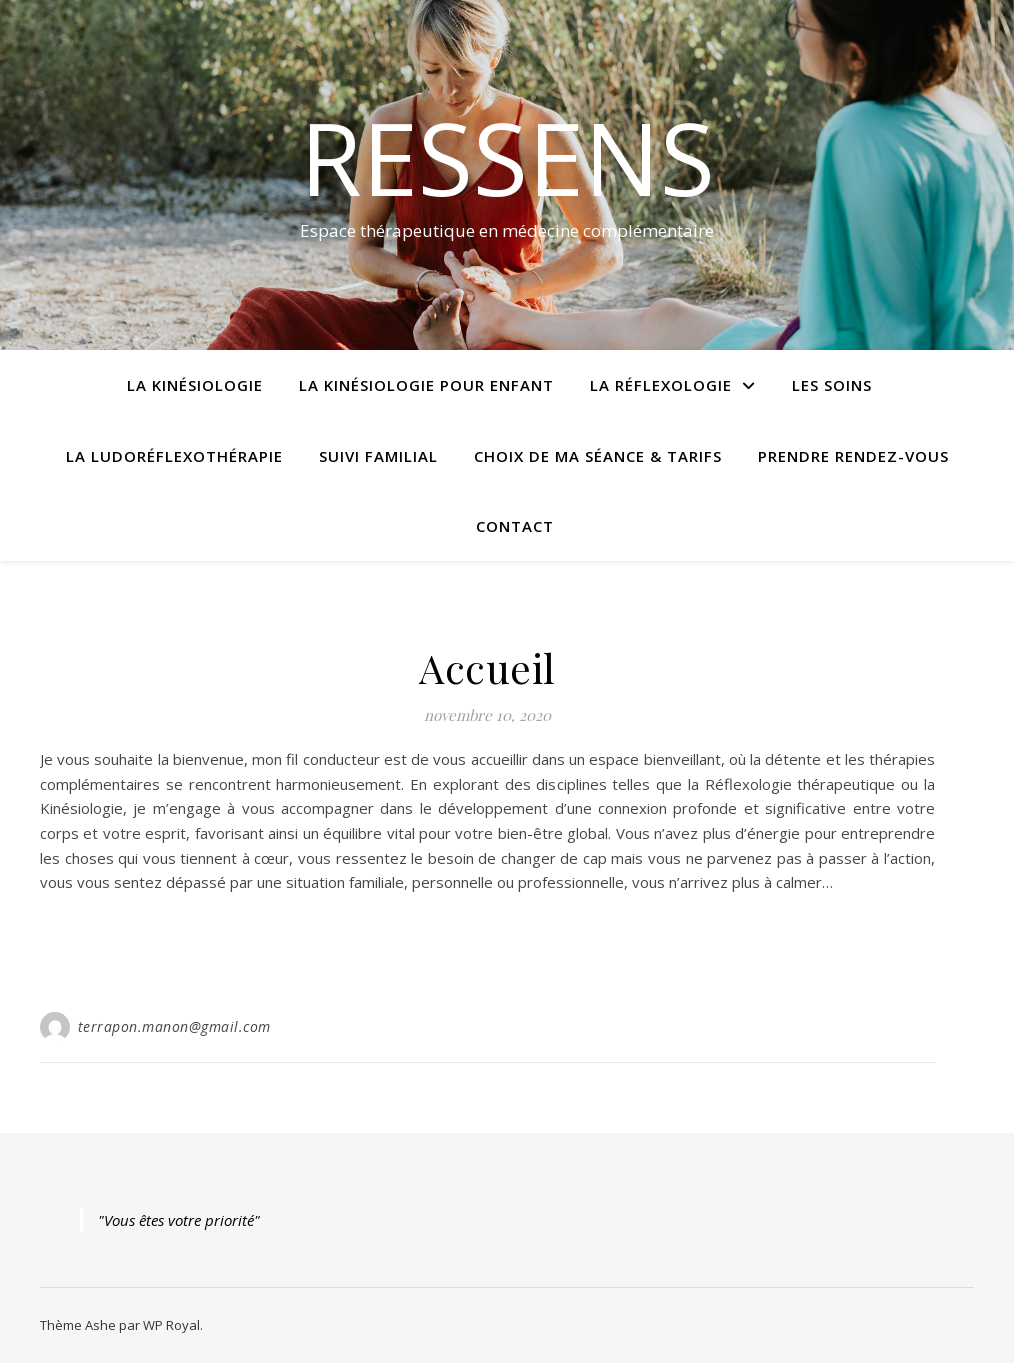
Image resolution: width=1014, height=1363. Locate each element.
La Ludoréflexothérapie (174, 456)
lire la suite (488, 956)
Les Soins (832, 385)
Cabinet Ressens (487, 632)
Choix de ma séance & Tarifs (598, 456)
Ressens (507, 157)
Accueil (487, 667)
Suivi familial (378, 456)
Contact (515, 526)
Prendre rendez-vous (853, 456)
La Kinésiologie (195, 385)
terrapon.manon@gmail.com (174, 1026)
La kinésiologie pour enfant (426, 385)
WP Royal (171, 1325)
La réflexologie (661, 385)
